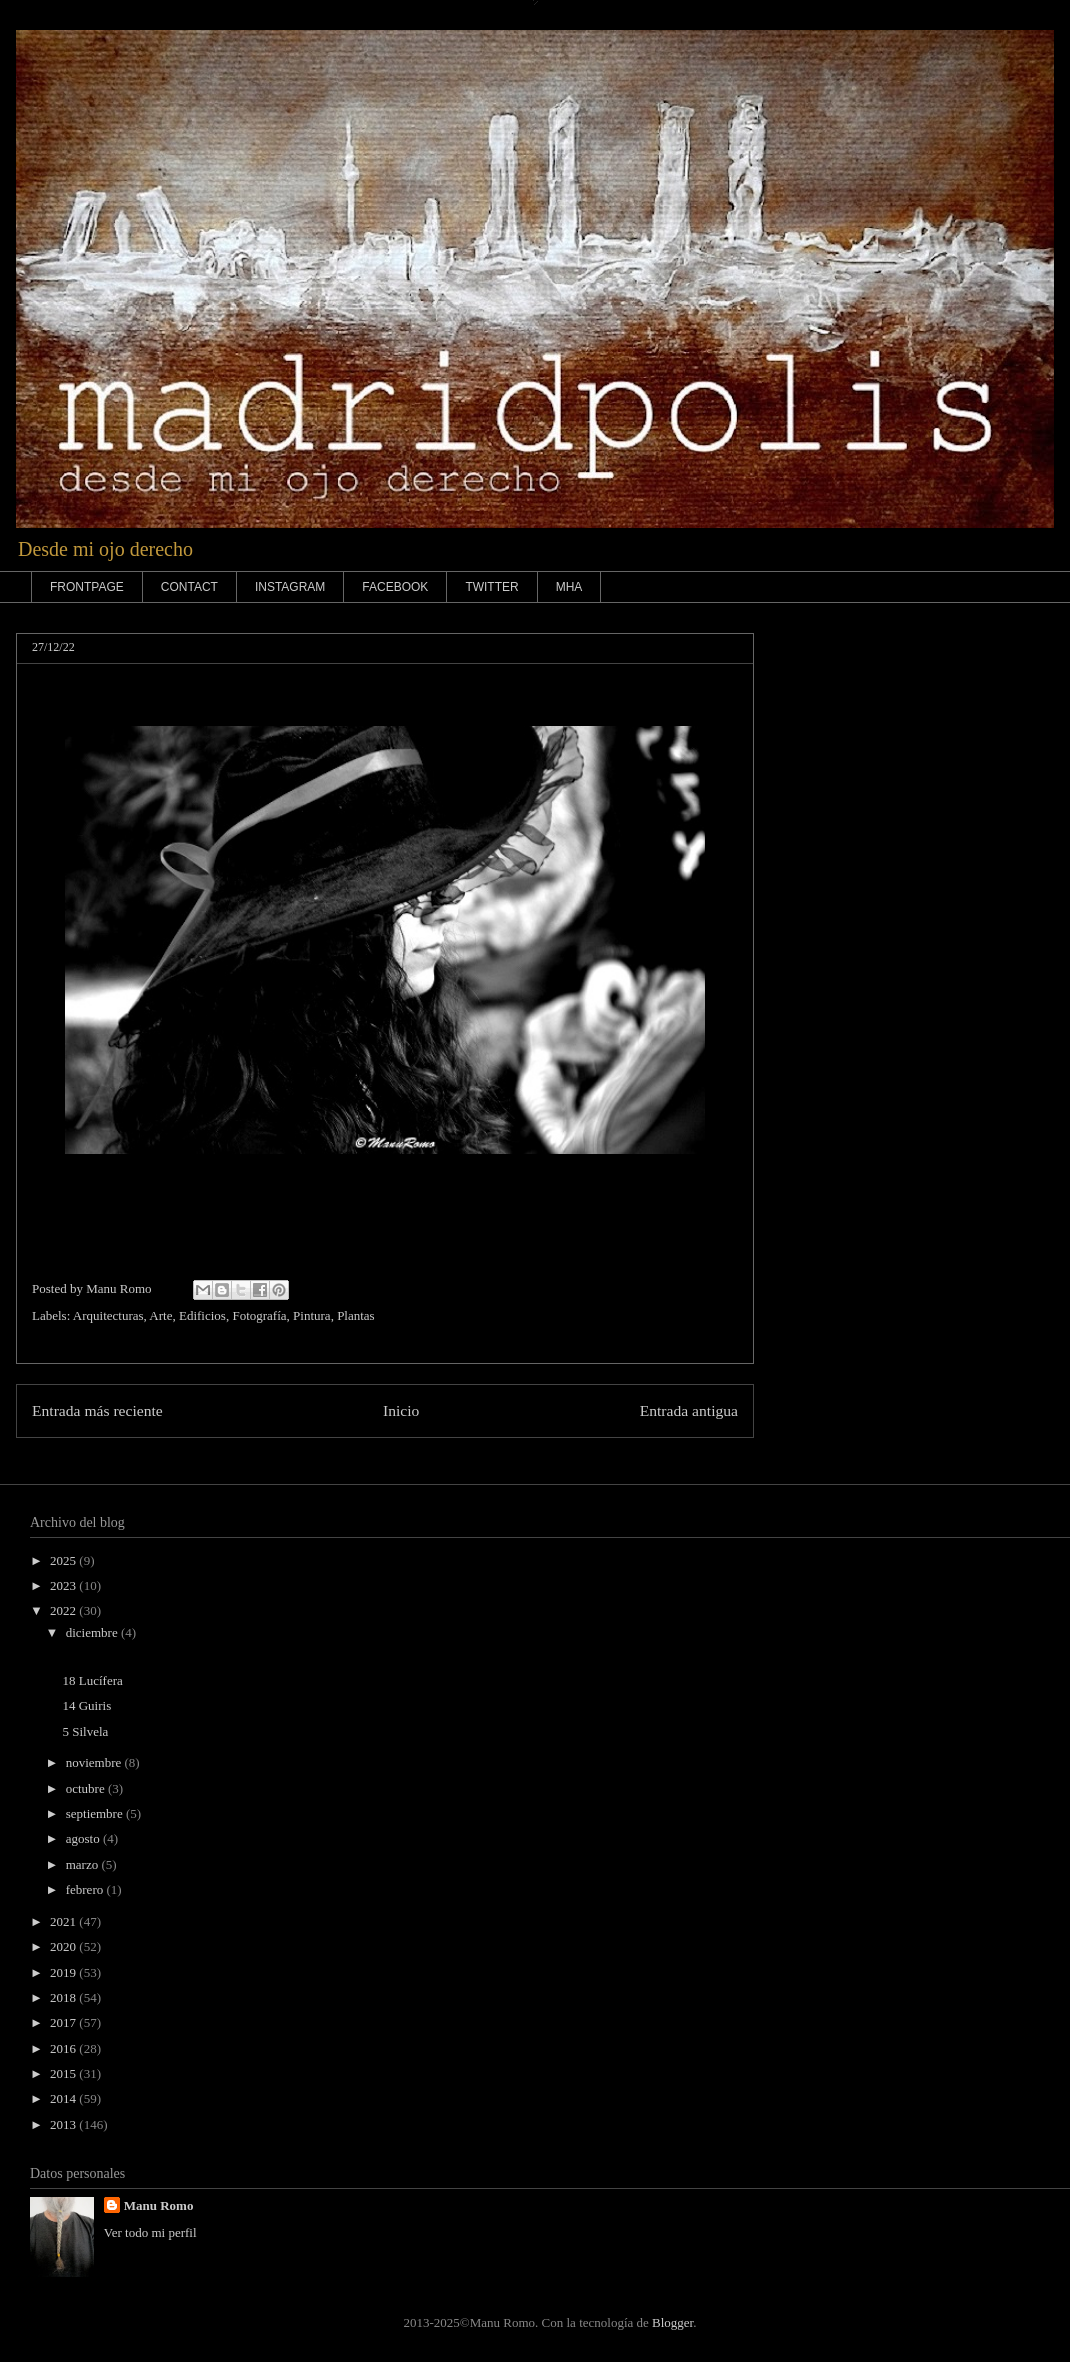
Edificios (202, 1315)
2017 (64, 2022)
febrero (86, 1889)
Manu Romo (159, 2205)
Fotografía (259, 1315)
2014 (64, 2098)
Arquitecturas (108, 1315)
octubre (87, 1788)
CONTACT (189, 587)
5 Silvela (85, 1731)
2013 (64, 2124)
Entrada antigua (689, 1410)
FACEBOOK (395, 587)
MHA (569, 587)
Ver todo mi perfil (150, 2232)
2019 (64, 1972)
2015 (64, 2073)
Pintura (312, 1315)
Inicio (401, 1410)
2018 (64, 1997)
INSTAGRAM (290, 587)
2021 (64, 1921)
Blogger (672, 2322)
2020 (64, 1946)
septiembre (96, 1813)
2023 (64, 1585)
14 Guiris (86, 1705)
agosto (84, 1838)
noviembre (95, 1762)
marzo (84, 1864)
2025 (64, 1560)
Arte (160, 1315)
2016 (64, 2048)
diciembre (93, 1632)
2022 (64, 1610)
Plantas (356, 1315)
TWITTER (491, 587)
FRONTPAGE (87, 587)
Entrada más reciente (97, 1410)
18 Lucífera (92, 1680)
